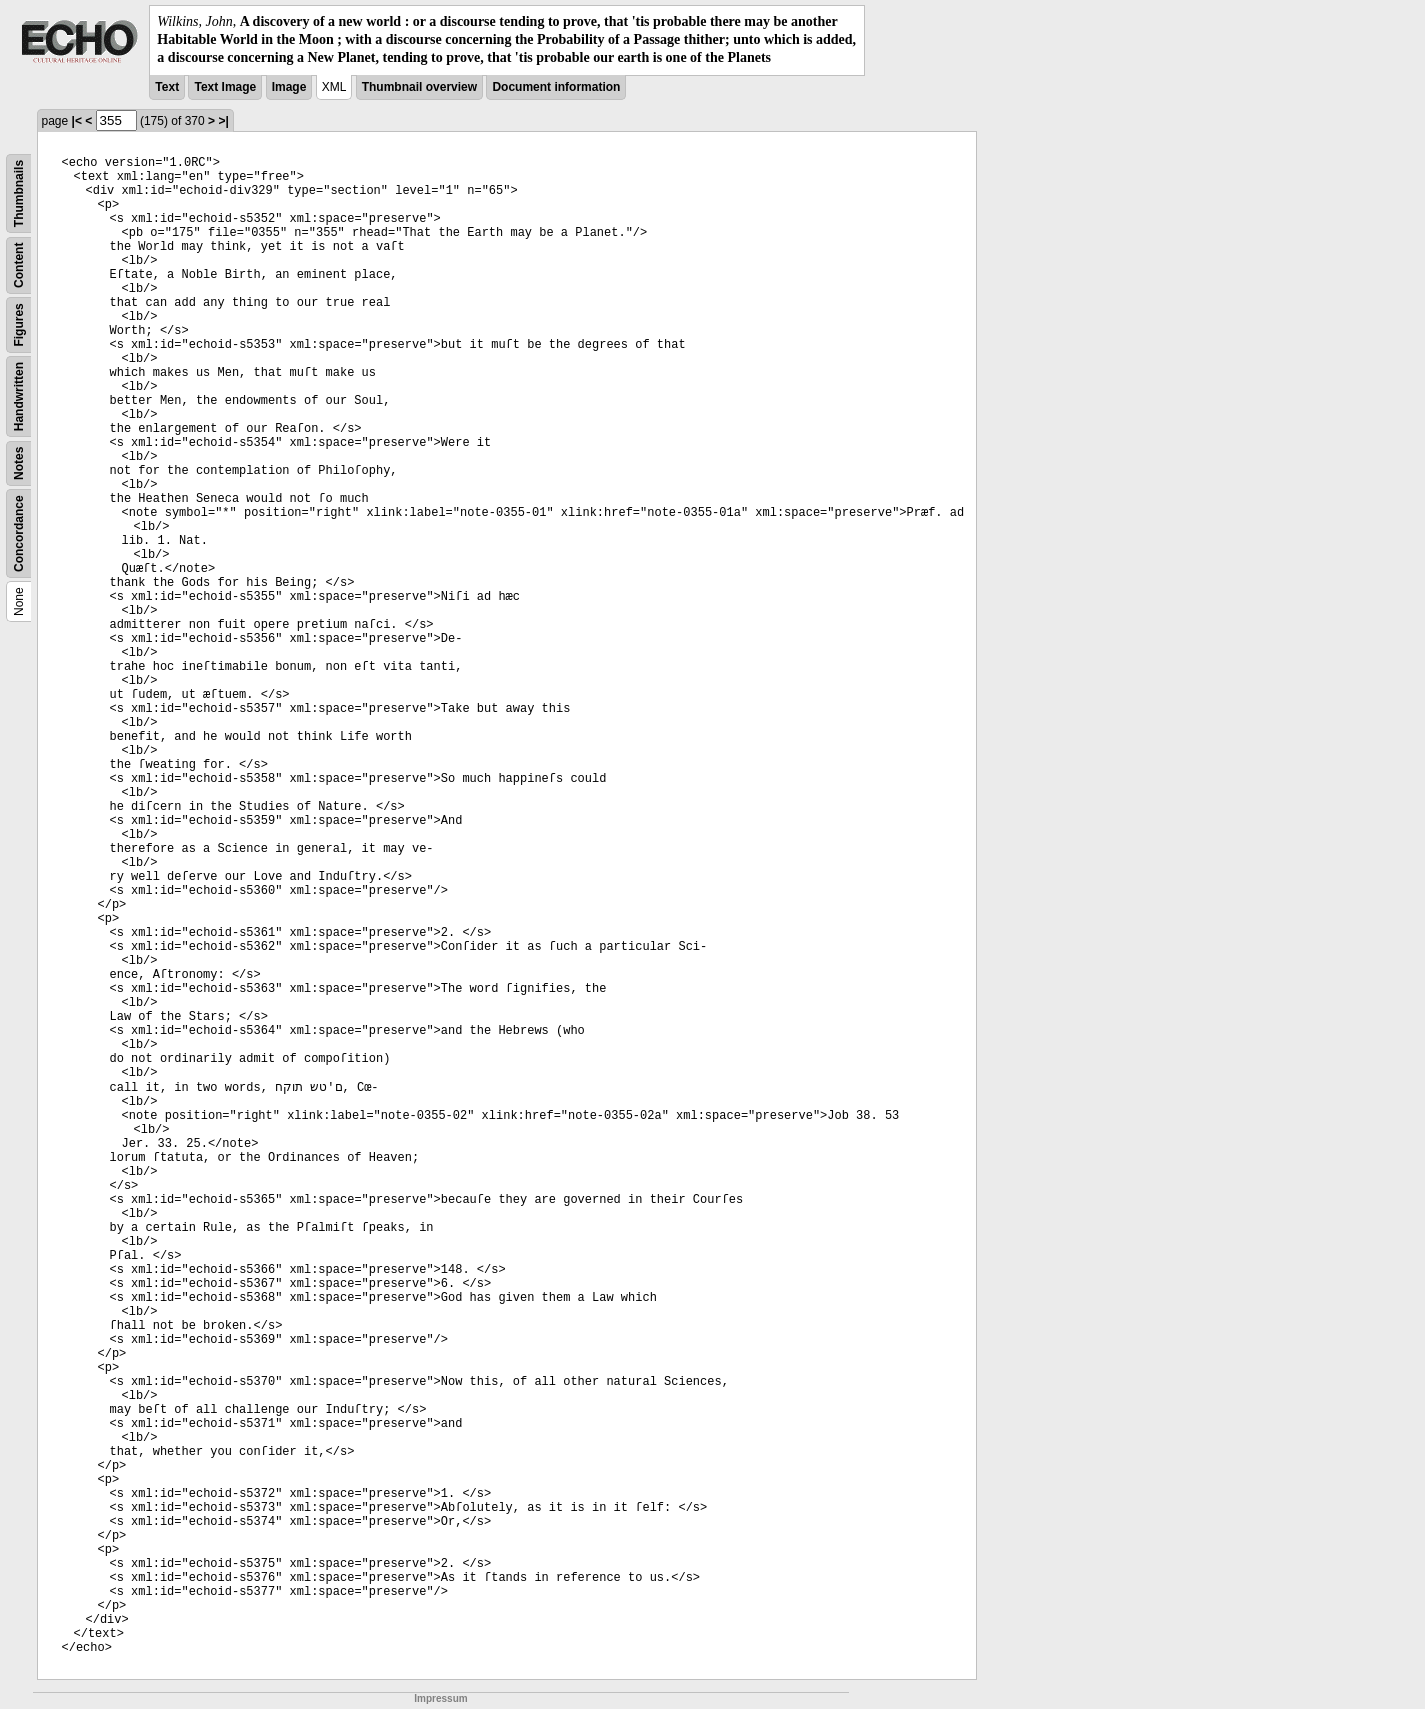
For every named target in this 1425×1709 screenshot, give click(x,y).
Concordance (19, 533)
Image (289, 87)
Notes (19, 462)
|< (77, 121)
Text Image (225, 87)
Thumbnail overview (419, 87)
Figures (19, 324)
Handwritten (19, 395)
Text (167, 87)
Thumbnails (19, 192)
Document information (556, 87)
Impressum (440, 1698)
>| (223, 121)
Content (19, 264)
